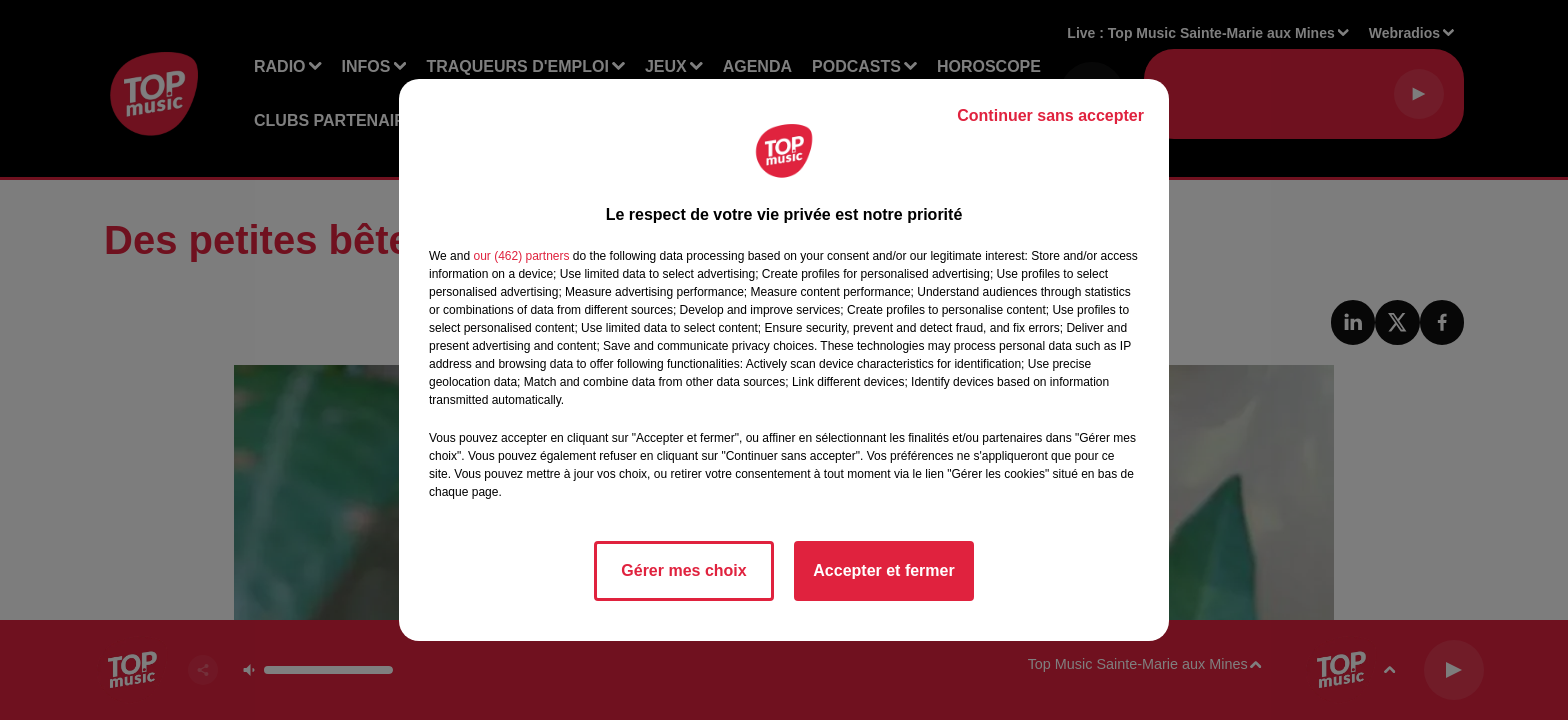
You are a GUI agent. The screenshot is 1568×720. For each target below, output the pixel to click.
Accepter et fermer (883, 570)
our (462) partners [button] (521, 256)
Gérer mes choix (683, 570)
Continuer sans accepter (1050, 115)
